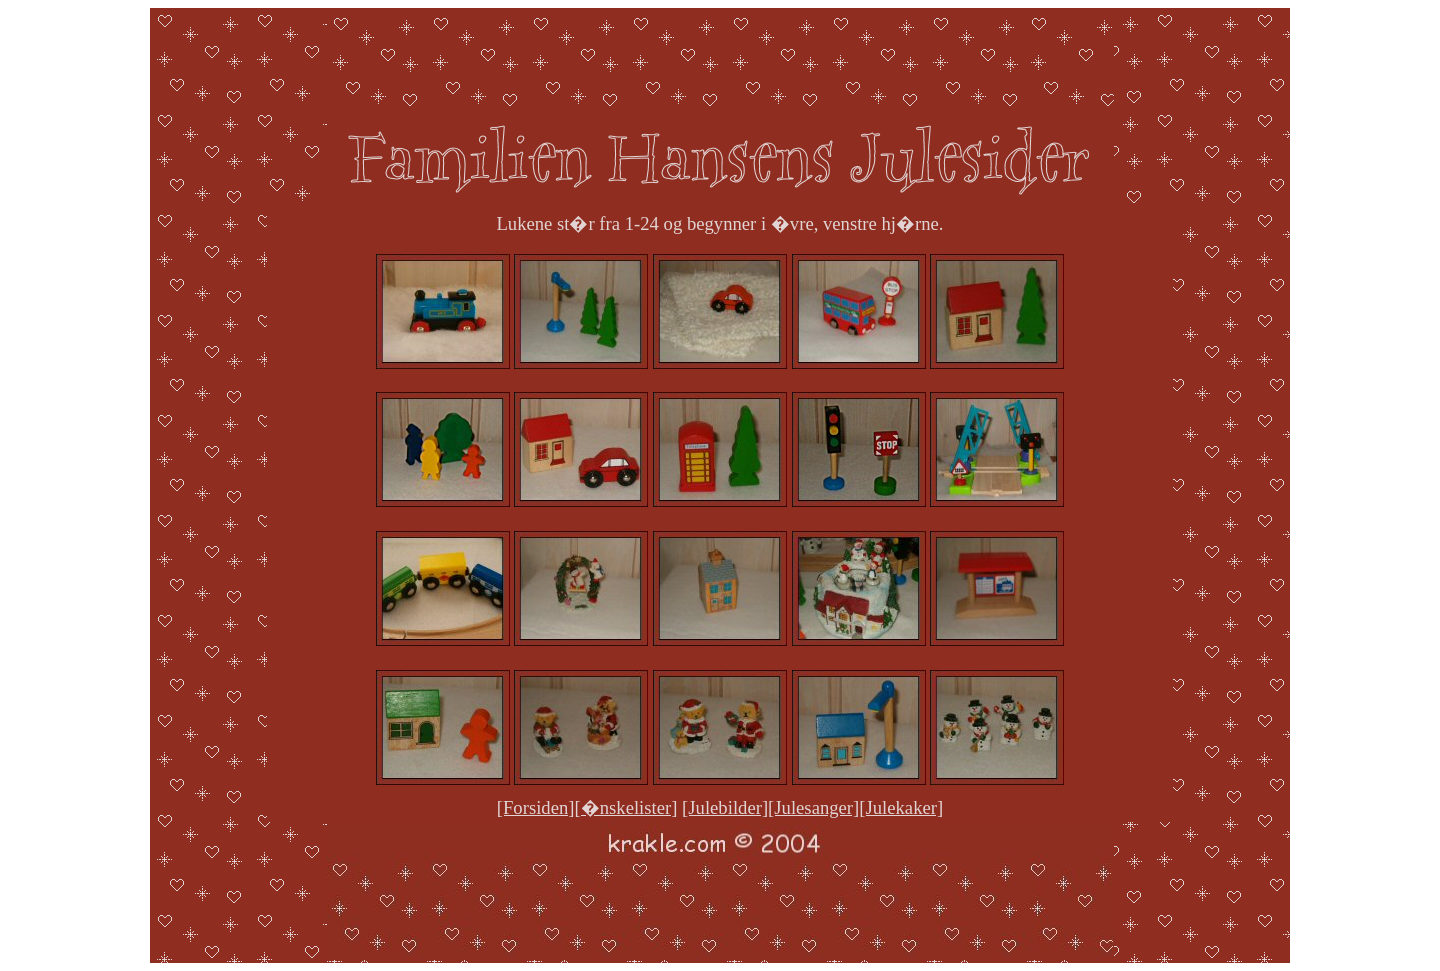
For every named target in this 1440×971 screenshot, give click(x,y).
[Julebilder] (725, 807)
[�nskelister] (626, 807)
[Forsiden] (536, 807)
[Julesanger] (813, 807)
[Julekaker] (901, 807)
